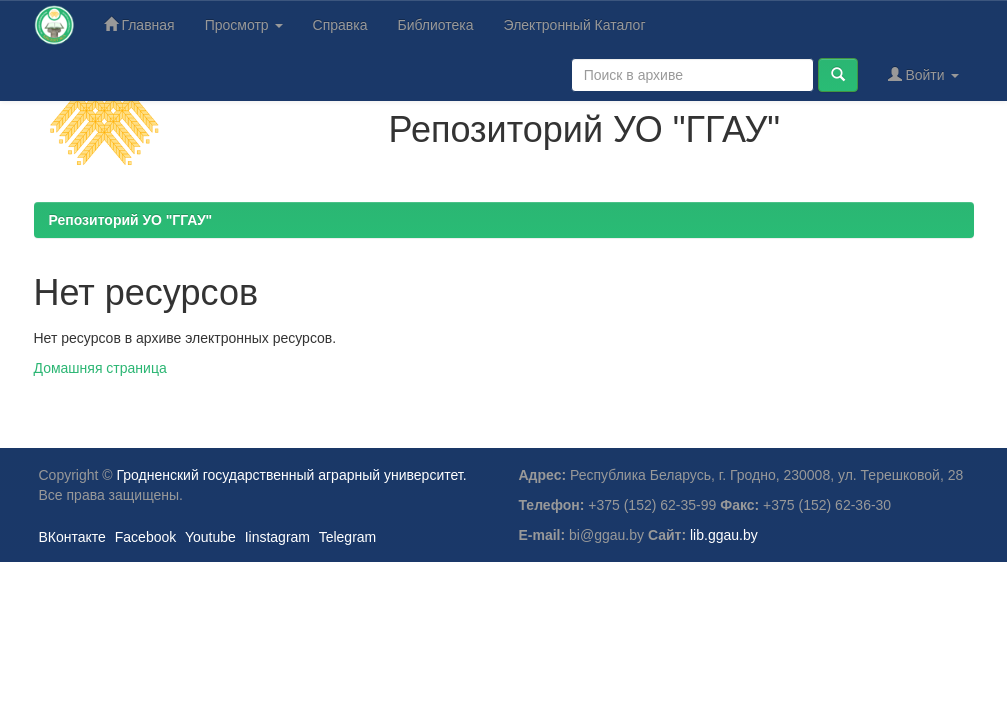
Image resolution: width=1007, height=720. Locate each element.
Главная (139, 24)
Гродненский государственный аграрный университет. (292, 475)
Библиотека (435, 25)
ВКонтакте (72, 537)
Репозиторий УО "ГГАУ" (131, 220)
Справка (340, 25)
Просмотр (244, 25)
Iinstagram (277, 537)
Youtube (210, 537)
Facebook (145, 537)
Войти (923, 74)
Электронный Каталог (575, 25)
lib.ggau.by (724, 535)
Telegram (348, 537)
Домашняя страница (100, 368)
